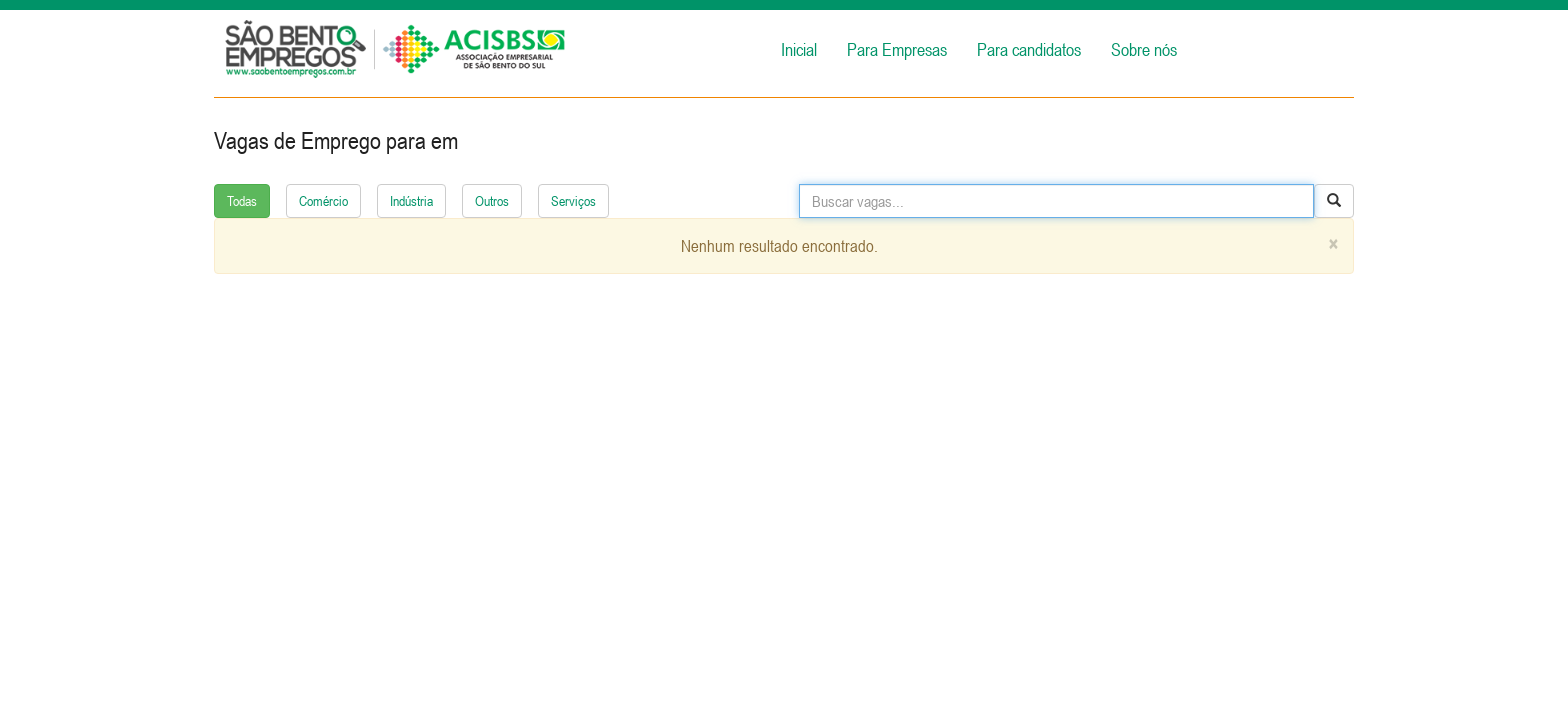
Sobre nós (1144, 49)
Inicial (799, 49)
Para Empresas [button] (897, 49)
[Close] (1333, 244)
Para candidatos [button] (1029, 49)
